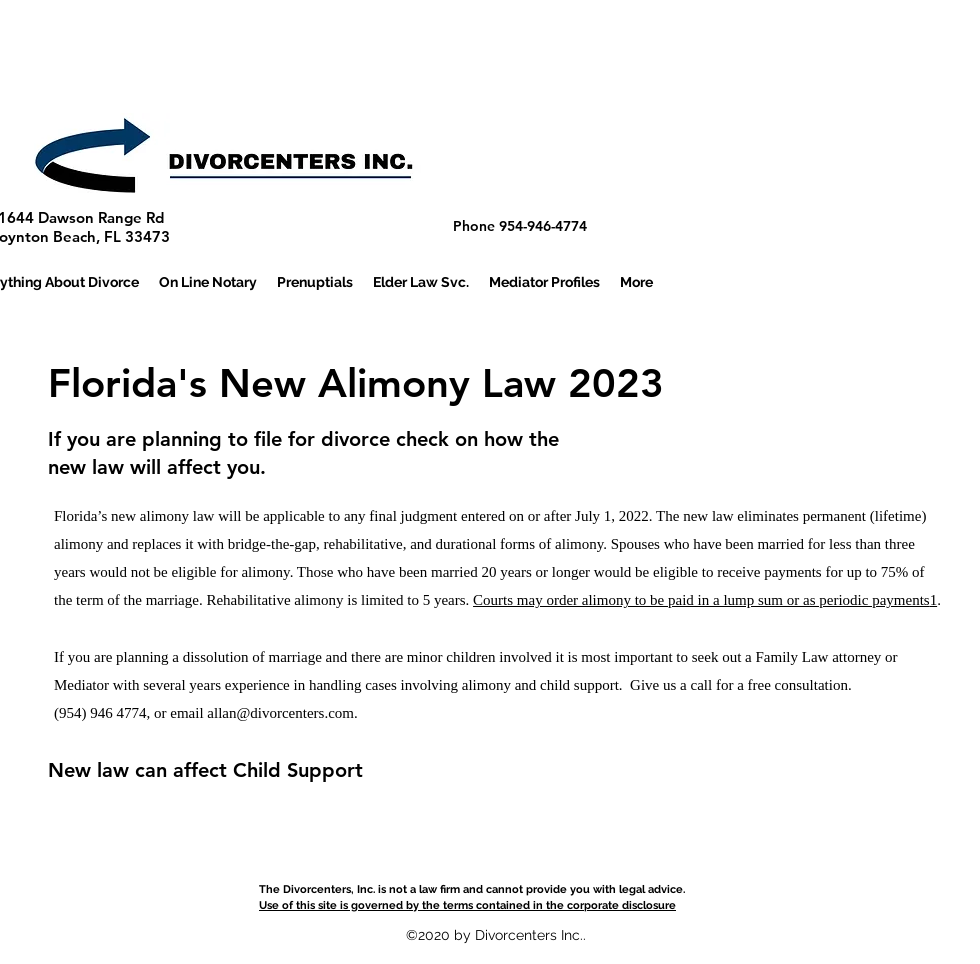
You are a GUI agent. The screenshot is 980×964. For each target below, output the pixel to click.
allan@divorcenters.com (280, 713)
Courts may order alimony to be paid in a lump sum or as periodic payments (701, 600)
